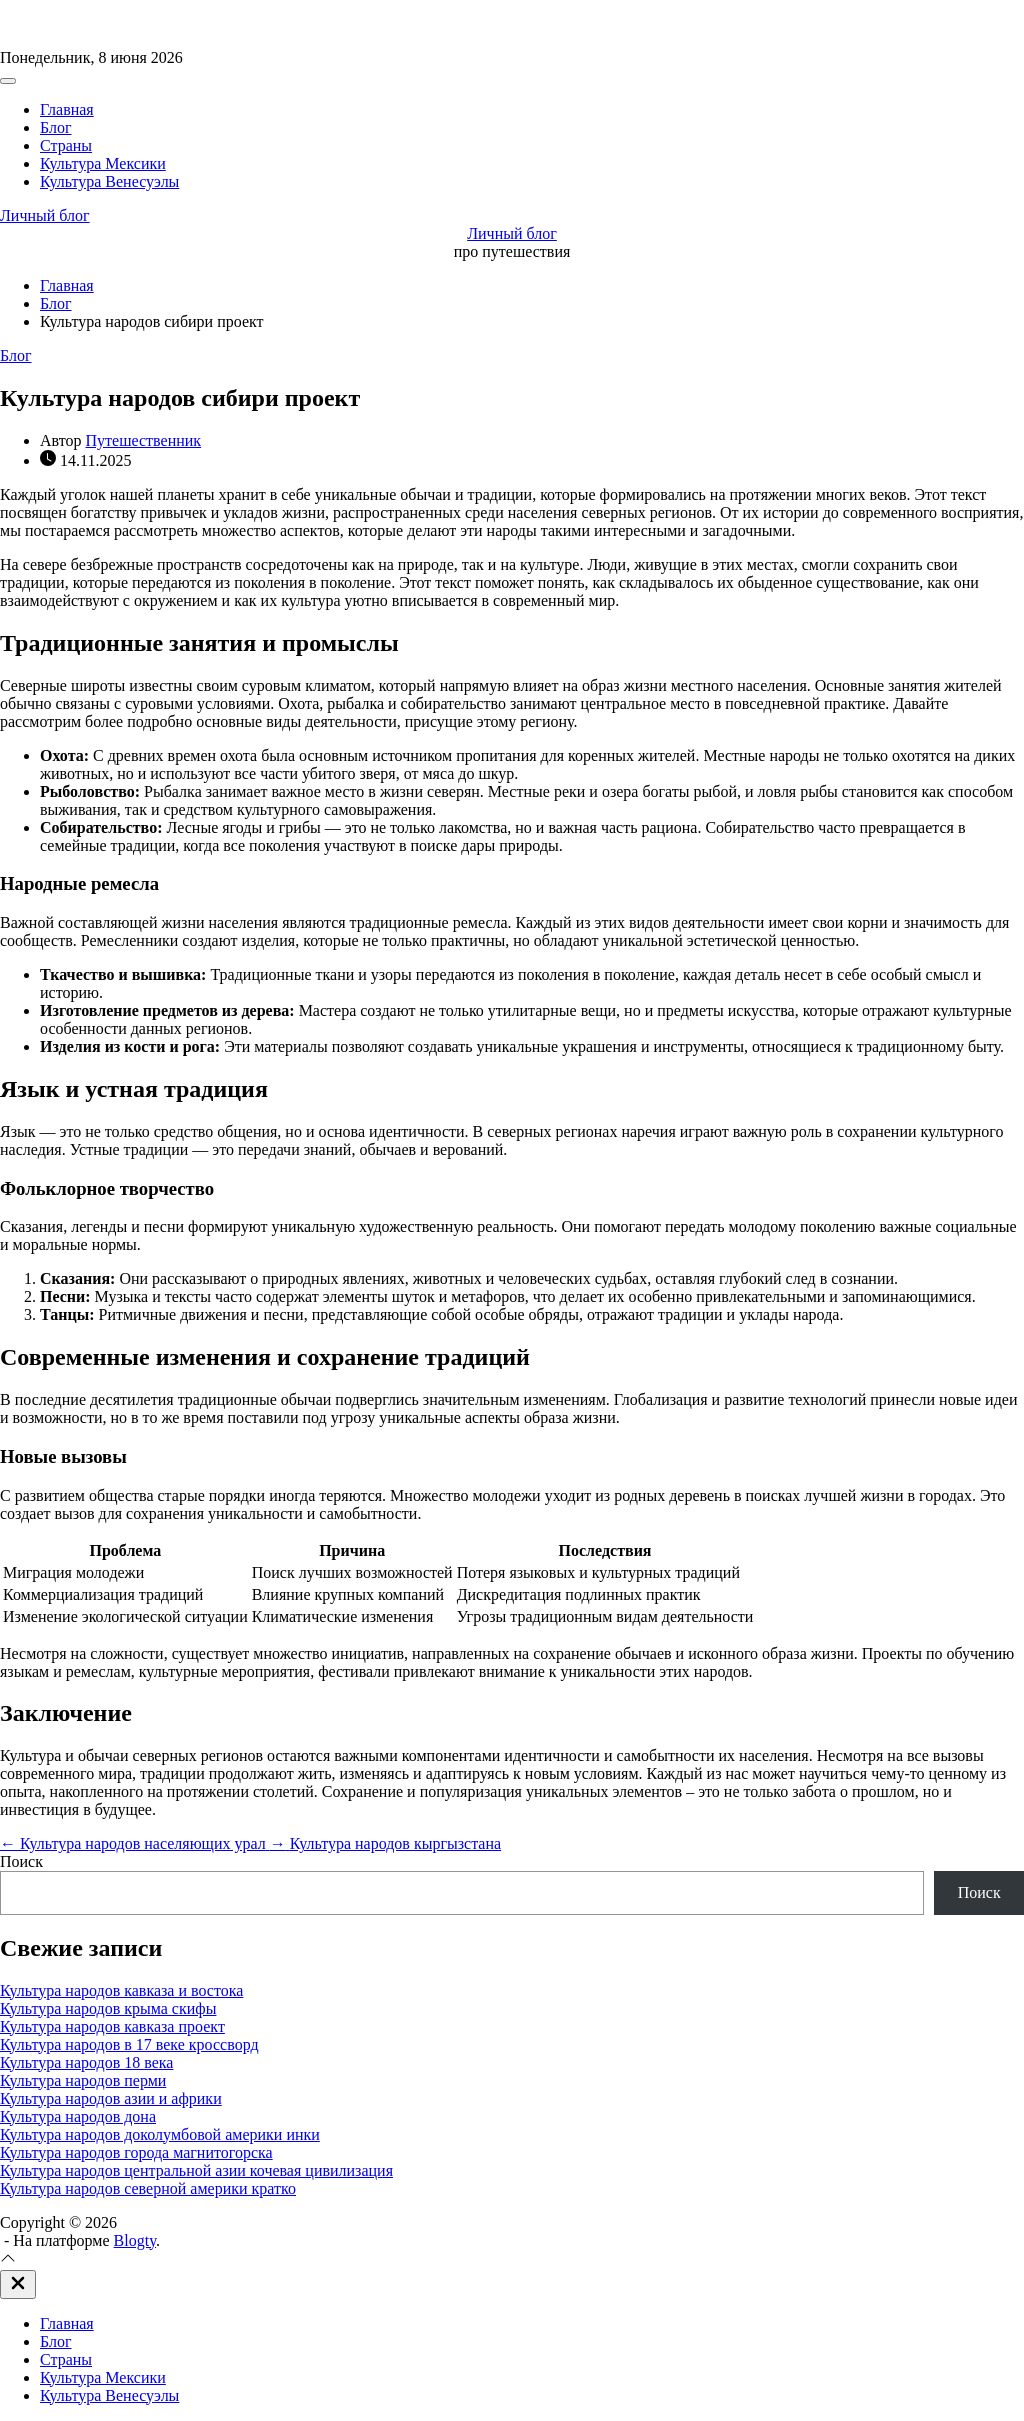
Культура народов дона (78, 2116)
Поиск (21, 1861)
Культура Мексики (103, 163)
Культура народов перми (83, 2080)
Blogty (135, 2240)
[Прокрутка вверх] (8, 2260)
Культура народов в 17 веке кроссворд (129, 2044)
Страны (66, 145)
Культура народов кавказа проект (112, 2026)
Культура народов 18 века (86, 2062)
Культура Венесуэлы (109, 181)
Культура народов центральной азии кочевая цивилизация (196, 2170)
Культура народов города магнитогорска (136, 2152)
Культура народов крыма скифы (108, 2008)
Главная (67, 109)
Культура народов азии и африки (111, 2098)
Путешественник (144, 440)
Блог (56, 127)
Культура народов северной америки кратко (148, 2188)
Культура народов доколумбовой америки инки (160, 2134)
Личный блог (45, 215)
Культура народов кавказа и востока (121, 1990)
